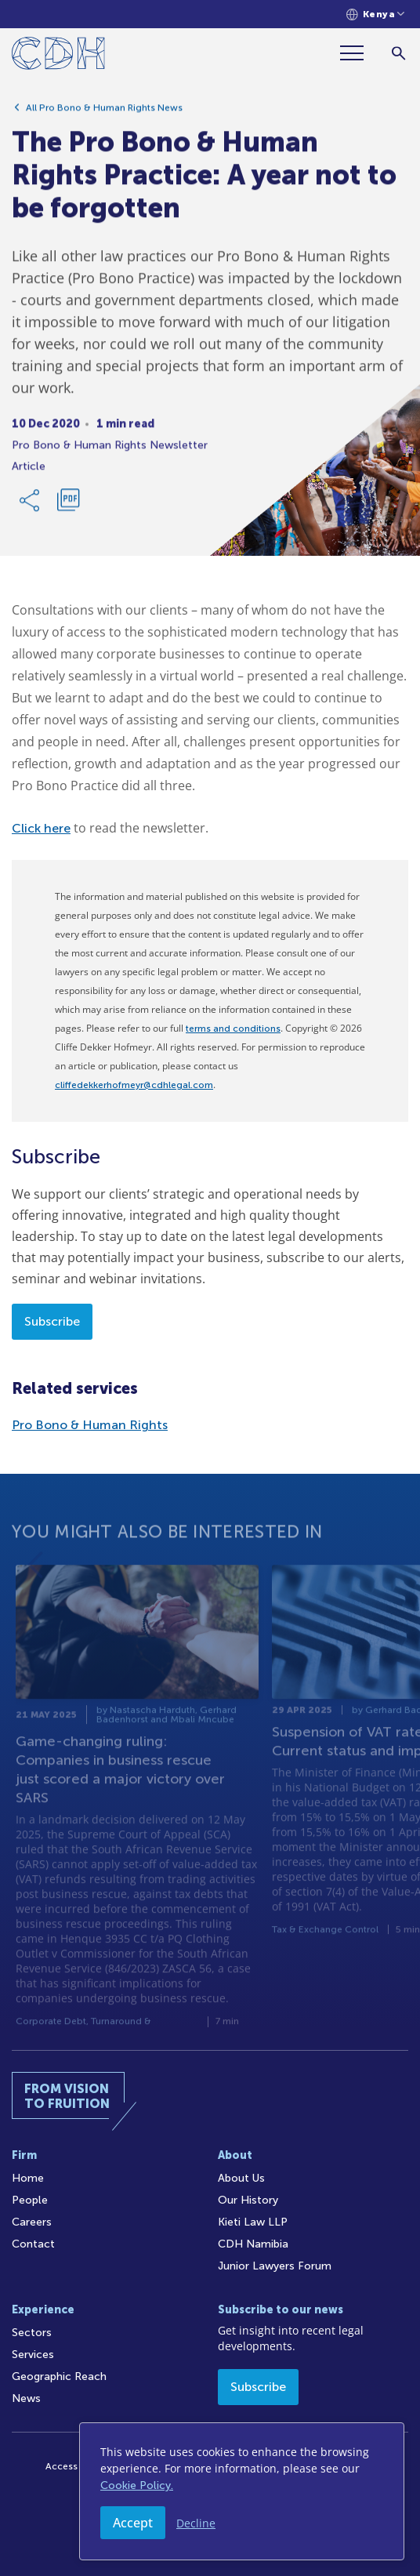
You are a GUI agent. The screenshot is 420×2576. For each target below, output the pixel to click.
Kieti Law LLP (253, 2222)
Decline (195, 2523)
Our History (248, 2200)
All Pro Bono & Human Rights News (104, 113)
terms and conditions (233, 1028)
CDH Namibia (253, 2244)
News (26, 2398)
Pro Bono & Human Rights (90, 1424)
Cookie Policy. (136, 2485)
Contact (33, 2244)
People (30, 2200)
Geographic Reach (59, 2376)
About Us (241, 2178)
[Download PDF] (68, 506)
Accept (133, 2522)
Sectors (32, 2332)
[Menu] (358, 52)
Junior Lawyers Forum (274, 2266)
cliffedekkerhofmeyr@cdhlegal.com (134, 1084)
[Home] (58, 56)
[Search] (398, 53)
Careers (32, 2222)
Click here (41, 828)
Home (28, 2178)
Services (33, 2354)
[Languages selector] (375, 14)
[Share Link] (30, 506)
